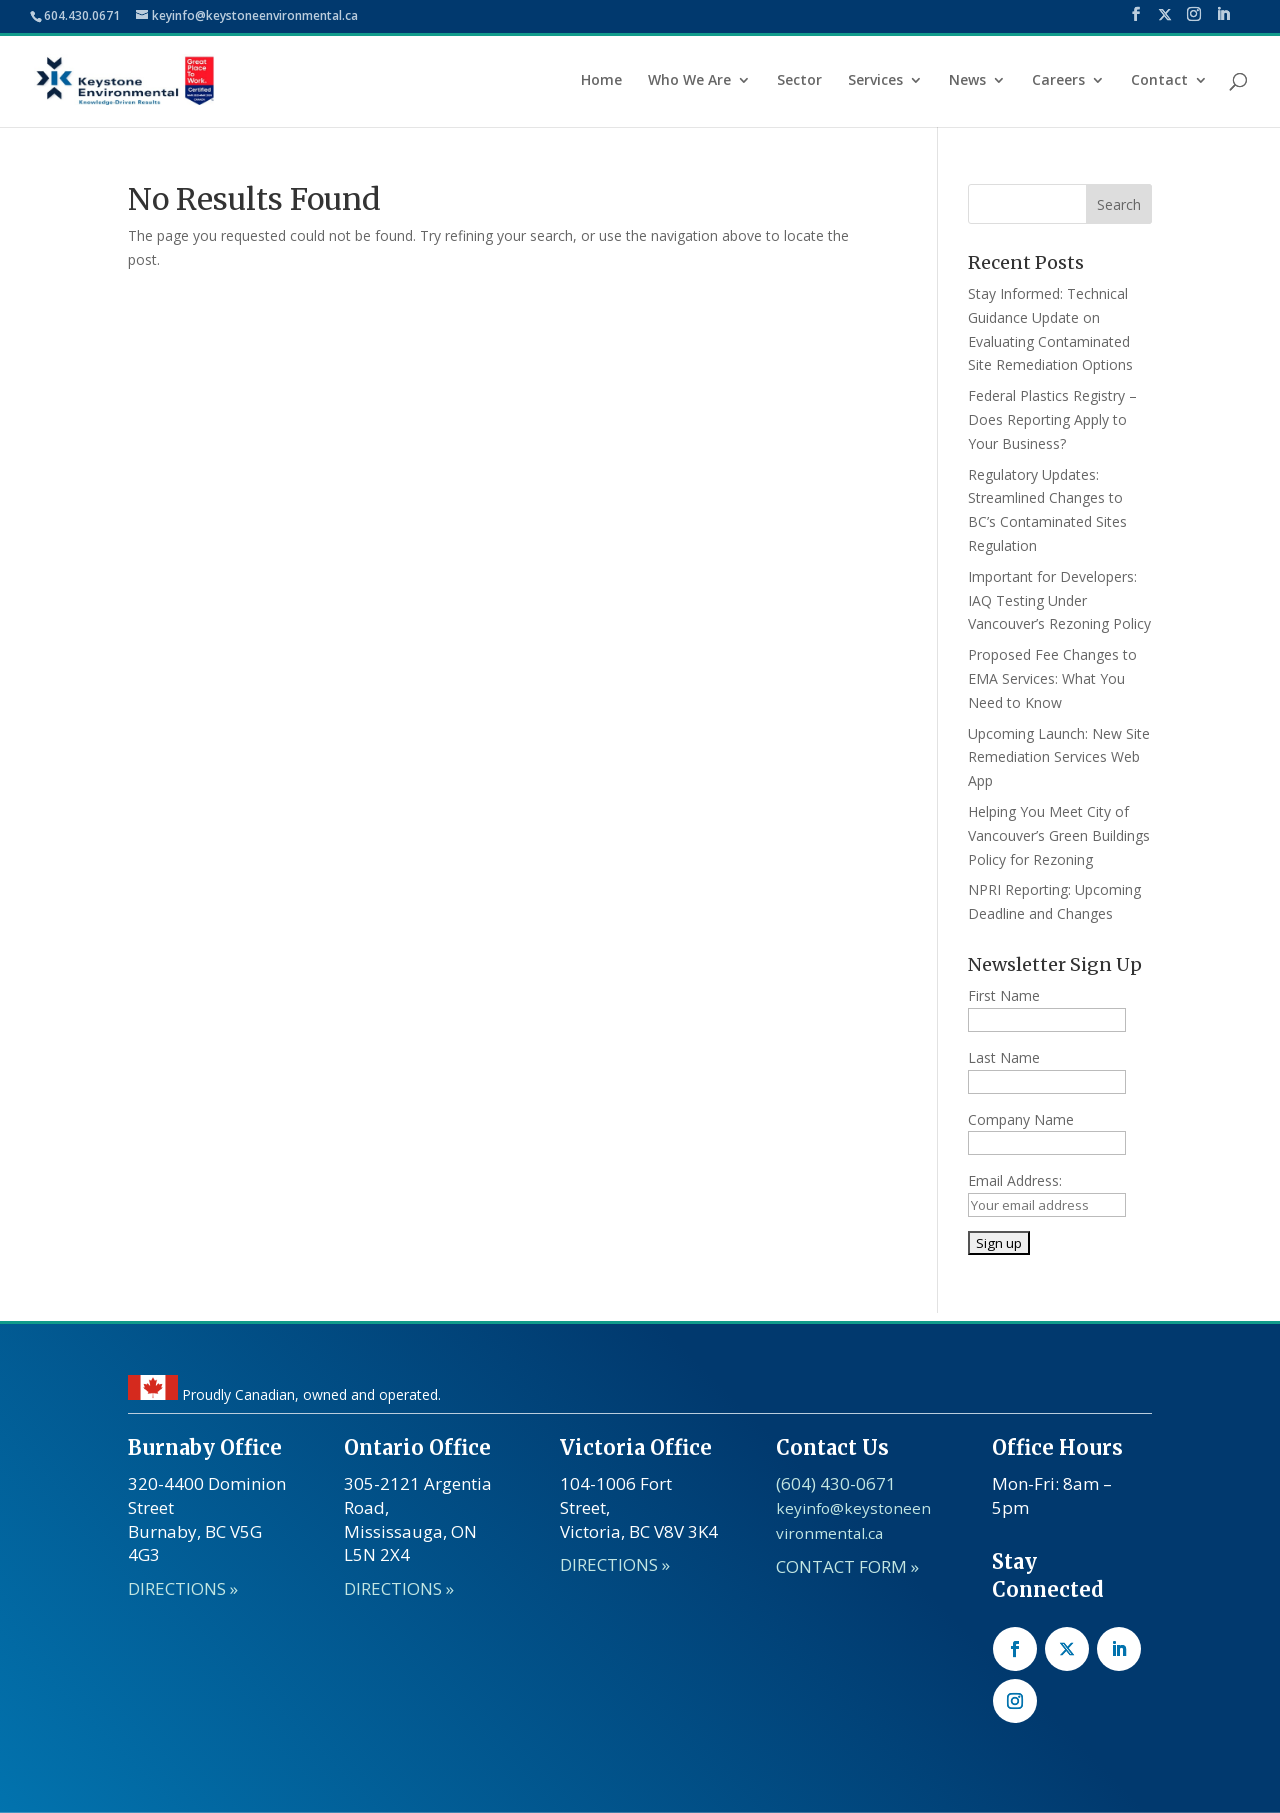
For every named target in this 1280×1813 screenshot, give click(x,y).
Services (875, 81)
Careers (1058, 81)
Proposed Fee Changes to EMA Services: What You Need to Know (1052, 678)
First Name (1004, 995)
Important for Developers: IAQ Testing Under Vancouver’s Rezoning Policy (1059, 600)
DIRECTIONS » (183, 1588)
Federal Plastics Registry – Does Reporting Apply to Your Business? (1052, 419)
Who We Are (689, 81)
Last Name (1004, 1057)
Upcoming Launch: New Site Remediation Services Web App (1059, 757)
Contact (1159, 81)
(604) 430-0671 (836, 1483)
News (967, 81)
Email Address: (1015, 1180)
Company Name (1021, 1119)
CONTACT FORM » (847, 1566)
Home (601, 81)
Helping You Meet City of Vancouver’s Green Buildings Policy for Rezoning (1059, 835)
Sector (799, 81)
